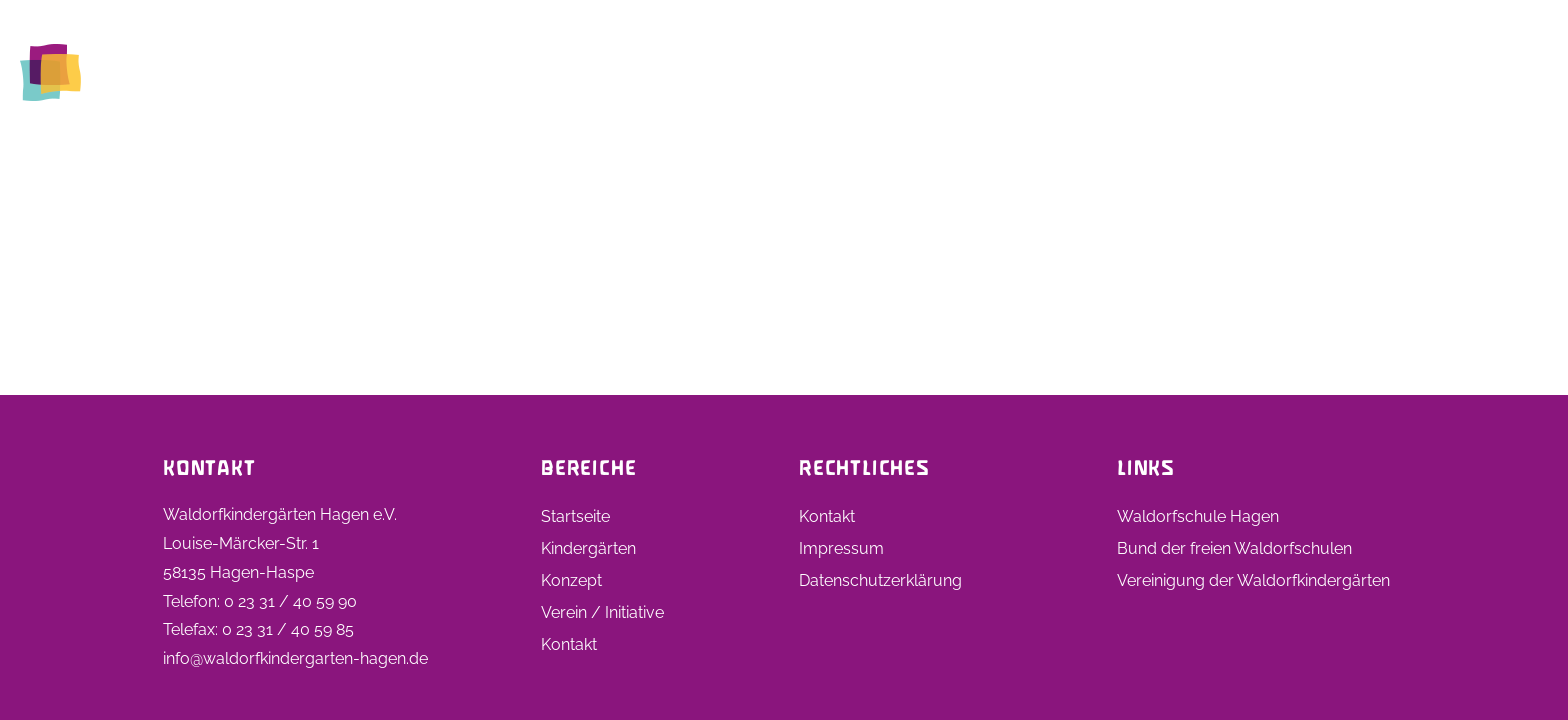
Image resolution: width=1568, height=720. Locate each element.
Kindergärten (913, 72)
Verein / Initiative (602, 612)
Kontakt (1501, 72)
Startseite (787, 72)
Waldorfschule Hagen (1198, 516)
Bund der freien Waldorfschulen (1234, 548)
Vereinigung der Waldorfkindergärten (1253, 580)
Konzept (571, 580)
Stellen (1222, 72)
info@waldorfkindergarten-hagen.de (295, 658)
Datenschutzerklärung (880, 580)
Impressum (841, 548)
